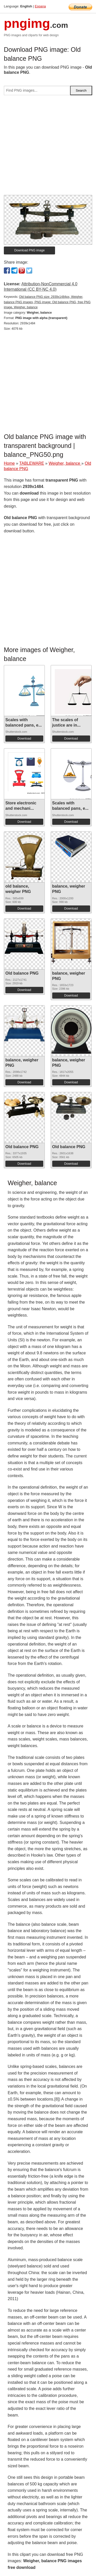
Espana (40, 6)
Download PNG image (29, 250)
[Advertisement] (48, 147)
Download (24, 738)
